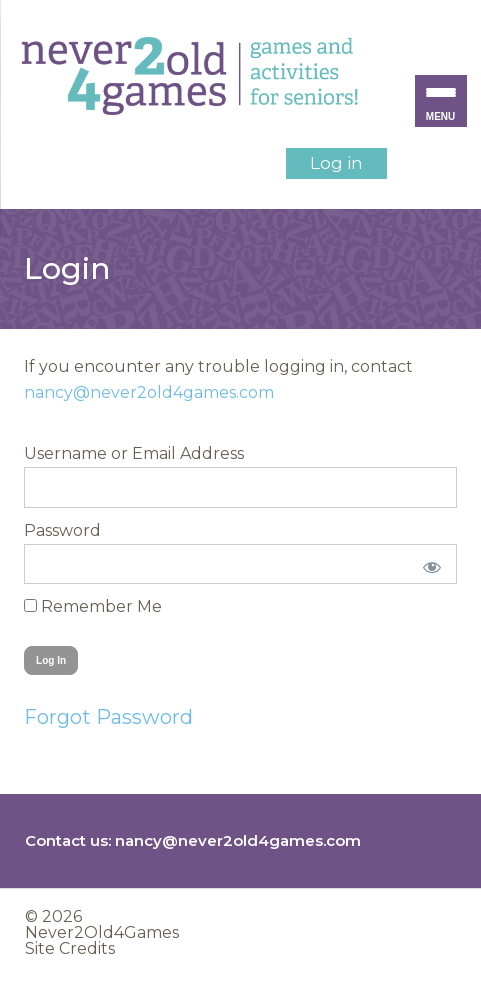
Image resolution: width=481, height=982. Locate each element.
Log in (336, 163)
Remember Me (93, 606)
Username (65, 453)
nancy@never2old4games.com (149, 392)
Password (62, 530)
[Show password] (428, 564)
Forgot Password (108, 717)
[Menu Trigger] (441, 101)
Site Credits (70, 948)
